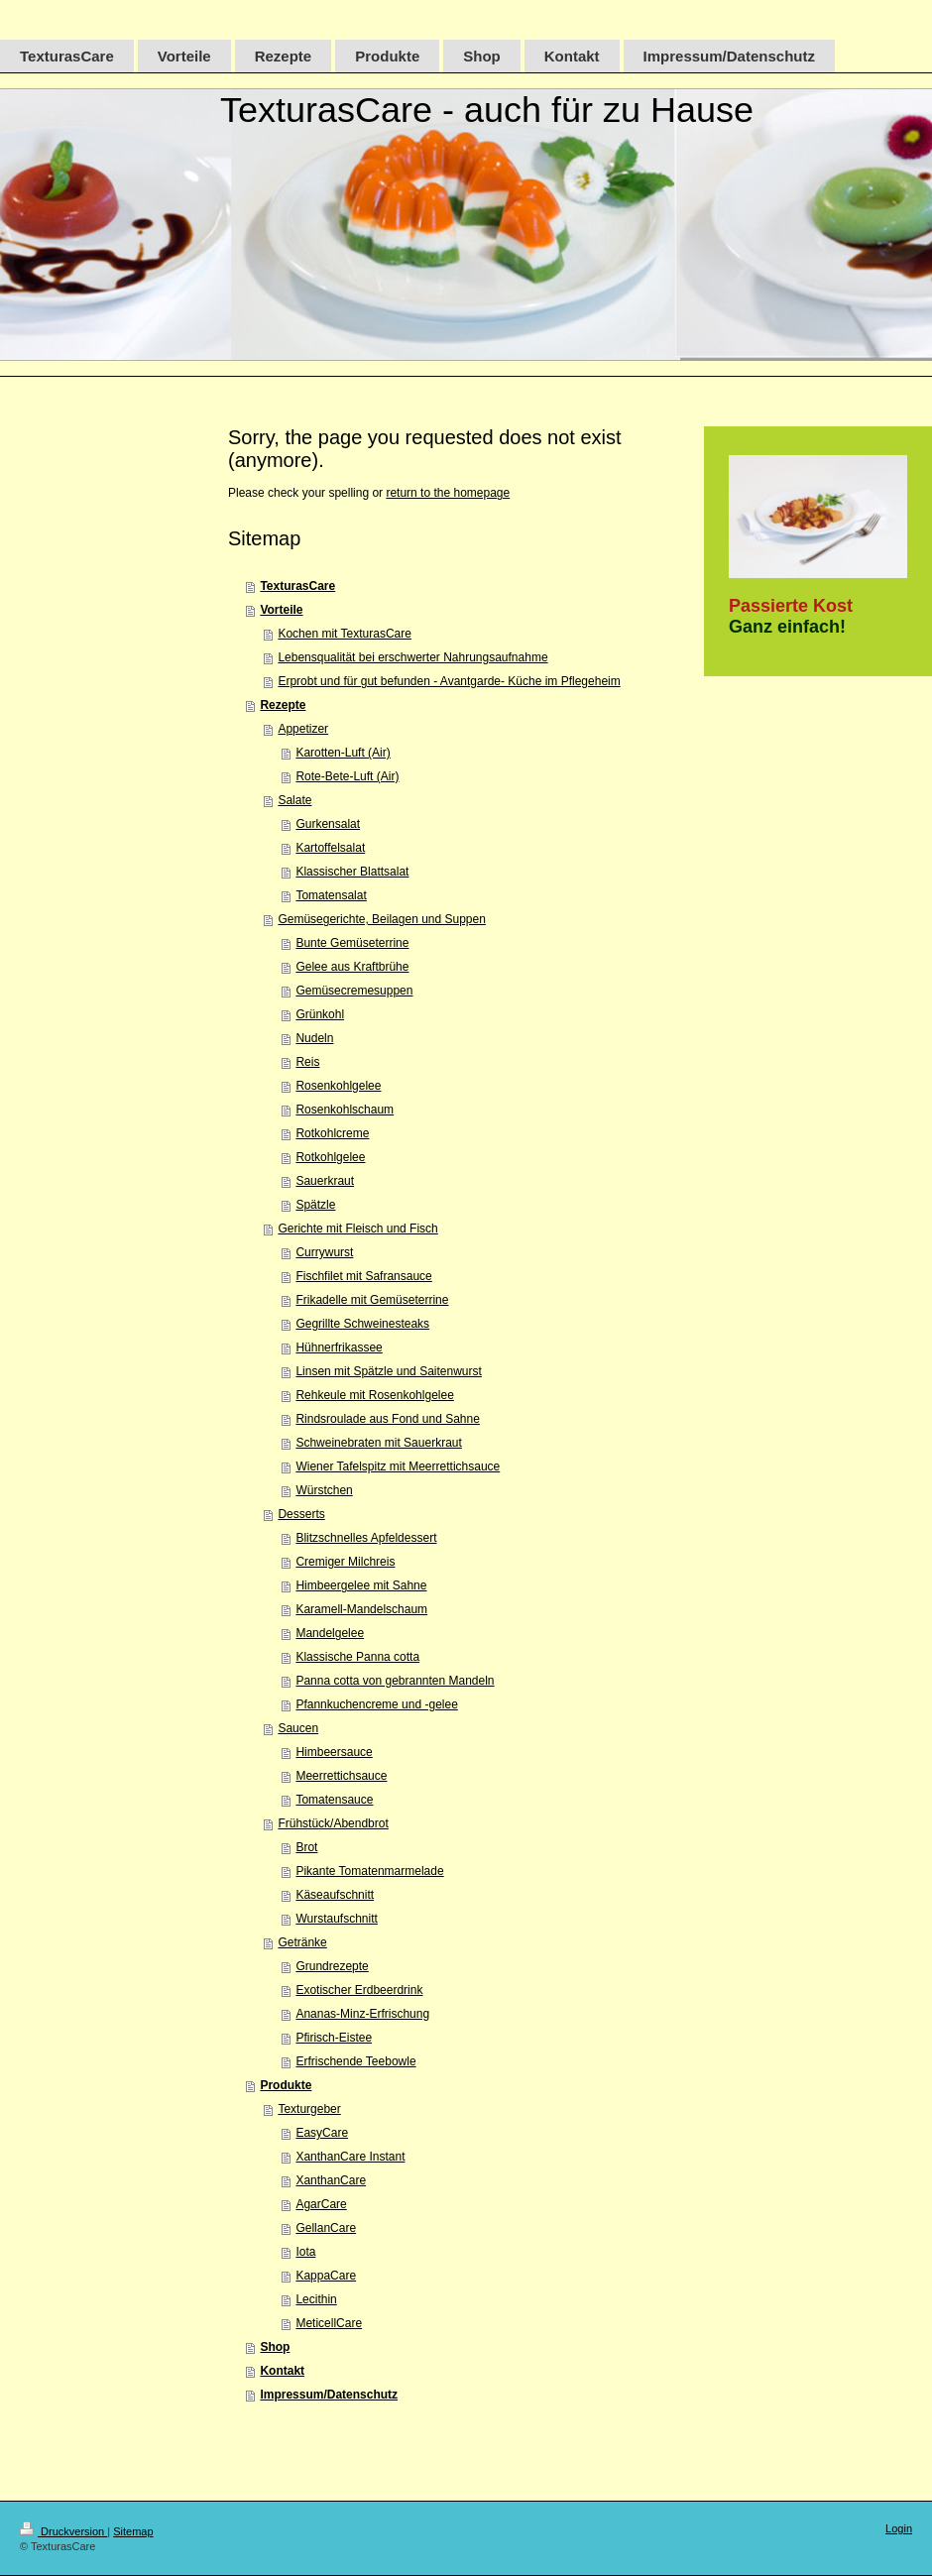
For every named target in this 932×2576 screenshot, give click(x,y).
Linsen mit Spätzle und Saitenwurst (388, 1371)
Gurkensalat (327, 824)
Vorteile (281, 610)
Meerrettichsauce (341, 1776)
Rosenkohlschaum (344, 1109)
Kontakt (282, 2371)
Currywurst (324, 1252)
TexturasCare (297, 586)
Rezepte (282, 705)
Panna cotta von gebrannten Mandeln (394, 1681)
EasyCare (321, 2133)
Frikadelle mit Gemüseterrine (371, 1300)
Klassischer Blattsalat (351, 871)
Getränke (302, 1942)
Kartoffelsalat (330, 848)
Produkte (285, 2085)
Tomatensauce (334, 1800)
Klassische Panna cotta (357, 1657)
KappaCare (325, 2276)
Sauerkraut (324, 1181)
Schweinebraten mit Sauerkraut (378, 1443)
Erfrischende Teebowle (355, 2061)
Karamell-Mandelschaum (361, 1609)
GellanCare (325, 2228)
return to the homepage (448, 493)
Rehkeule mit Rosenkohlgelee (374, 1395)
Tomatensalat (330, 895)
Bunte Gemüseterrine (351, 943)
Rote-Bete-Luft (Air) (347, 776)
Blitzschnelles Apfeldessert (365, 1538)
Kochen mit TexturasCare (344, 634)
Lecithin (315, 2299)
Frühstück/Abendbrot (333, 1823)
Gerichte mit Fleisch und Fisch (357, 1228)
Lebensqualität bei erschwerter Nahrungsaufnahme (412, 657)
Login (898, 2528)
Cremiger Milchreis (345, 1562)
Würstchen (323, 1490)
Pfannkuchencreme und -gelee (376, 1704)
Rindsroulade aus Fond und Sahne (387, 1419)
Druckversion (63, 2531)
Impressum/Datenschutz (329, 2394)
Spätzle (315, 1205)
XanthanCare (330, 2180)
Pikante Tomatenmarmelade (369, 1871)
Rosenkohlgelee (338, 1086)
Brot (306, 1847)
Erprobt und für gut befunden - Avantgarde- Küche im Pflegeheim (449, 681)
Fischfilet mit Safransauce (363, 1276)
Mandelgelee (329, 1633)
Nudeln (314, 1038)
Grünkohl (319, 1014)
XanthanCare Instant (350, 2157)
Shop (275, 2347)
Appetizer (303, 729)
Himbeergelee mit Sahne (360, 1585)
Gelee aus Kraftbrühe (351, 967)
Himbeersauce (333, 1752)
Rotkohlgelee (330, 1157)
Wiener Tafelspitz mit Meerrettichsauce (397, 1466)
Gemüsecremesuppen (353, 990)
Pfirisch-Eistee (333, 2038)
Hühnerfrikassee (338, 1347)
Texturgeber (309, 2109)
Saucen (298, 1728)
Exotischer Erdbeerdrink (358, 1990)
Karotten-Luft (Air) (342, 753)
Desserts (301, 1514)
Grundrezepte (331, 1966)
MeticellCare (328, 2323)
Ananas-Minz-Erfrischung (362, 2014)
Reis (307, 1062)
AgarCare (320, 2204)
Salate (294, 800)
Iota (305, 2252)
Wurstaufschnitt (336, 1919)
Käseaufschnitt (334, 1895)
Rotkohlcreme (332, 1133)
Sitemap (133, 2531)
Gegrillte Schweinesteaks (362, 1324)
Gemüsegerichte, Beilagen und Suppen (381, 919)
